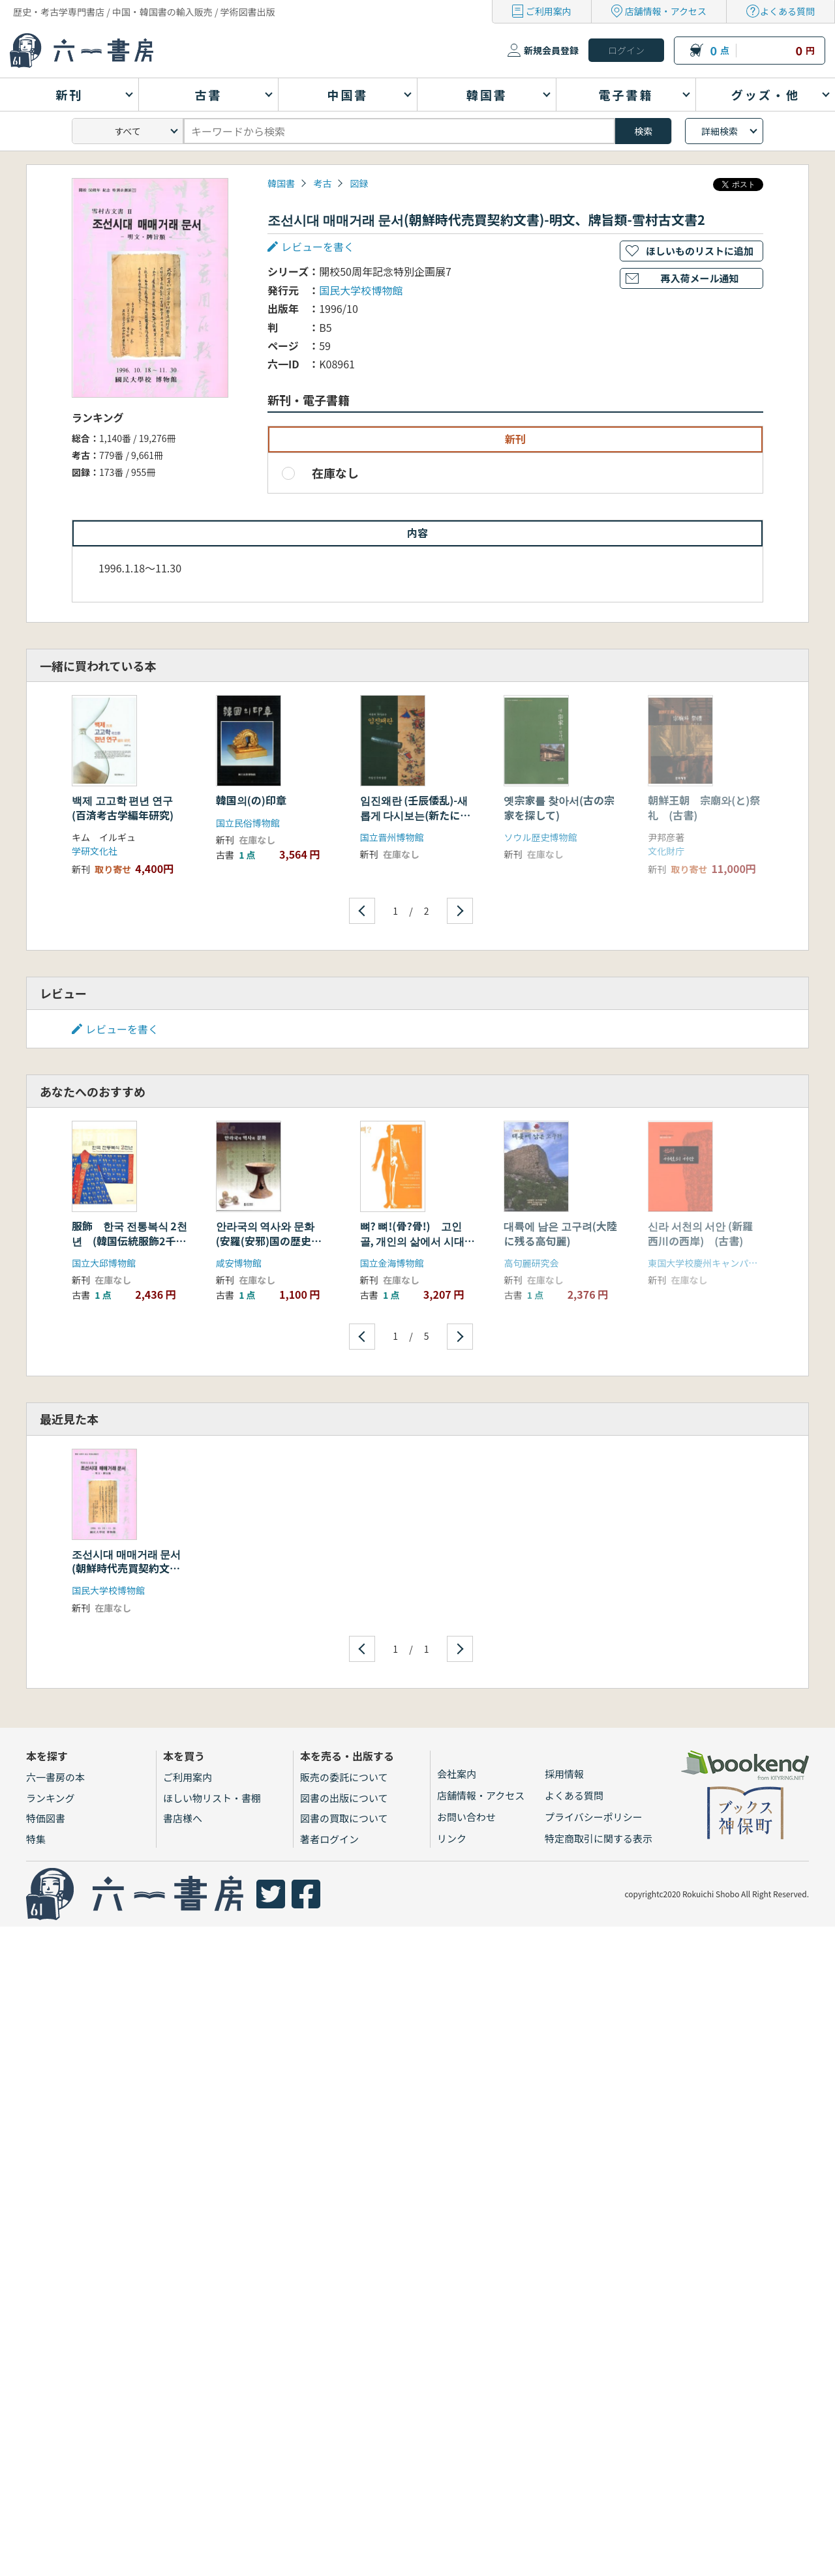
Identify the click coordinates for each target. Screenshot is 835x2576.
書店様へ (182, 1818)
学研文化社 (94, 850)
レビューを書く (317, 246)
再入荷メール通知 (699, 278)
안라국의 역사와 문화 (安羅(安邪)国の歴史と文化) (269, 1240)
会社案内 (456, 1774)
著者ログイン (329, 1839)
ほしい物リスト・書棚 (212, 1798)
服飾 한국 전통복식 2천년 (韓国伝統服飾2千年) (129, 1240)
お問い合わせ (466, 1817)
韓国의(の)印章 (251, 800)
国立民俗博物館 (248, 822)
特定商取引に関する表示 (598, 1838)
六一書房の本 (55, 1777)
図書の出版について (344, 1798)
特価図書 (45, 1818)
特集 (36, 1839)
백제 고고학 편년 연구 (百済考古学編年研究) (123, 807)
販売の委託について (344, 1777)
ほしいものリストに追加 (699, 251)
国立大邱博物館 (104, 1262)
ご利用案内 (548, 11)
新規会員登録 (551, 50)
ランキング (50, 1798)
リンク (451, 1838)
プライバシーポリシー (594, 1817)
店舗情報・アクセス (665, 11)
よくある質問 (787, 11)
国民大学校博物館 (360, 290)
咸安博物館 (239, 1262)
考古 (322, 183)
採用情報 (564, 1774)
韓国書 (281, 183)
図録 (359, 183)
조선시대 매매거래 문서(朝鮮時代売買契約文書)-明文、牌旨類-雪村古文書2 (126, 1575)
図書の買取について (344, 1818)
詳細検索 (719, 131)
